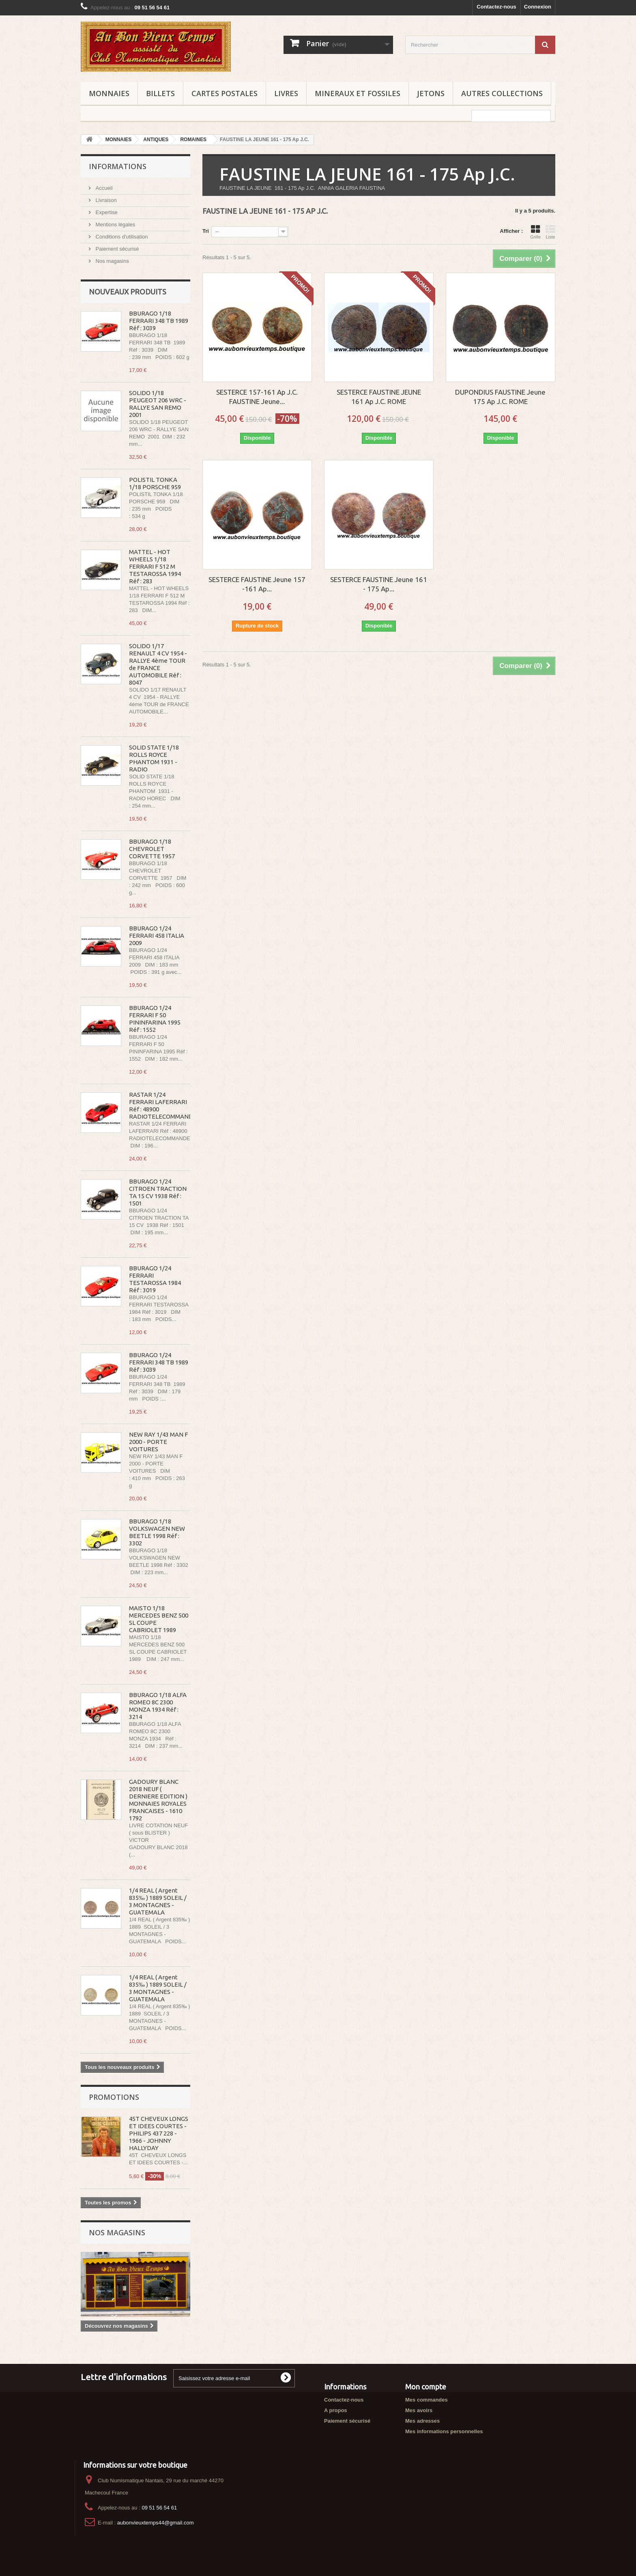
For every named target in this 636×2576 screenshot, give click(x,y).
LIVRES (286, 93)
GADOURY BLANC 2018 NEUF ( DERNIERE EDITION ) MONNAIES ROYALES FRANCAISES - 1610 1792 (158, 1800)
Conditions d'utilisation (121, 237)
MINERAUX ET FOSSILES (357, 93)
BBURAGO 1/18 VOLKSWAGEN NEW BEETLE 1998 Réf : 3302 (157, 1532)
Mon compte (425, 2387)
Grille (535, 232)
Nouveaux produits (127, 292)
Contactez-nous (496, 7)
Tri (205, 231)
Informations (117, 166)
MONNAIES (109, 93)
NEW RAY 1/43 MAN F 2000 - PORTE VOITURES (158, 1441)
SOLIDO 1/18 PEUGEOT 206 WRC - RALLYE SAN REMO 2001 (157, 403)
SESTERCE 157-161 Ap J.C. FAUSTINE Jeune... (257, 396)
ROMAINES (193, 139)
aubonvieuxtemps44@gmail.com (155, 2523)
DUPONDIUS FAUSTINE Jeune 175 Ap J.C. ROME (500, 396)
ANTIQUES (155, 139)
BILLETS (160, 93)
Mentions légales (114, 224)
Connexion (537, 7)
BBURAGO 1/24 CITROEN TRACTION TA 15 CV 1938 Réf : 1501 (158, 1192)
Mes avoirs (418, 2410)
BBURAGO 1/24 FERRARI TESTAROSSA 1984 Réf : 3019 (155, 1279)
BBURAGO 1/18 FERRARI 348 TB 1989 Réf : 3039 (158, 320)
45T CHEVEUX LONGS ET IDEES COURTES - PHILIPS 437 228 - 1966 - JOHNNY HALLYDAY (158, 2133)
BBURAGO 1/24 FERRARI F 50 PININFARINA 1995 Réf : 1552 (154, 1018)
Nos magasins (111, 261)
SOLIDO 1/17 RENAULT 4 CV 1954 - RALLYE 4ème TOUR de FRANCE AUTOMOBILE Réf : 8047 (158, 664)
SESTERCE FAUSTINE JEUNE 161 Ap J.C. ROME (379, 396)
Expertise (106, 212)
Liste (550, 232)
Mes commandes (426, 2400)
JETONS (431, 93)
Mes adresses (422, 2421)
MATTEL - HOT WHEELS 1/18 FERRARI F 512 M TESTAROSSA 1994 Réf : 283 (155, 566)
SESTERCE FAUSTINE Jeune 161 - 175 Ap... (378, 584)
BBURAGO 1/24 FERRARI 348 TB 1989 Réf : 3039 (158, 1362)
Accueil (103, 188)
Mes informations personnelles (444, 2431)
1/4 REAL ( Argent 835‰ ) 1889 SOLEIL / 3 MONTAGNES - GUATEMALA (158, 1901)
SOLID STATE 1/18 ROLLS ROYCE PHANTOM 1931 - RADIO (154, 758)
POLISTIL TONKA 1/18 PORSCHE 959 (155, 483)
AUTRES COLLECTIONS (502, 93)
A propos (335, 2410)
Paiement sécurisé (116, 249)
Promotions (114, 2097)
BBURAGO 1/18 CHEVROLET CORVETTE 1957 (152, 848)
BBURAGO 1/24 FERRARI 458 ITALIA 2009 (156, 935)
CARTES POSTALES (224, 93)
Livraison (105, 200)
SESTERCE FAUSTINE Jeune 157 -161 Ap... (256, 584)
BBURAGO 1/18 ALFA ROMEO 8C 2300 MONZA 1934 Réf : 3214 (158, 1705)
